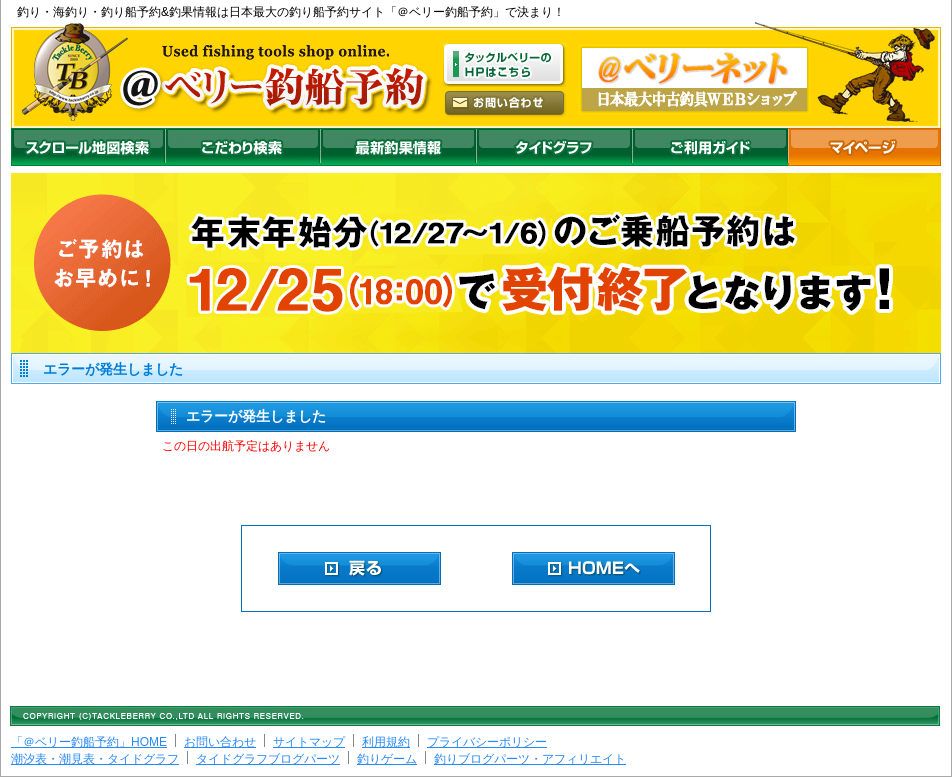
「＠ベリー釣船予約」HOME (89, 742)
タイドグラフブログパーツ (268, 759)
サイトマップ (309, 742)
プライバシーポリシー (487, 742)
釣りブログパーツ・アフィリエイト (530, 759)
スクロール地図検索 (88, 147)
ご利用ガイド (710, 147)
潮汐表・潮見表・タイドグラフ (95, 759)
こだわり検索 (242, 147)
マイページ (864, 147)
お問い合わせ (220, 742)
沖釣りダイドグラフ (554, 147)
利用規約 (386, 742)
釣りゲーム (387, 759)
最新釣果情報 (398, 147)
